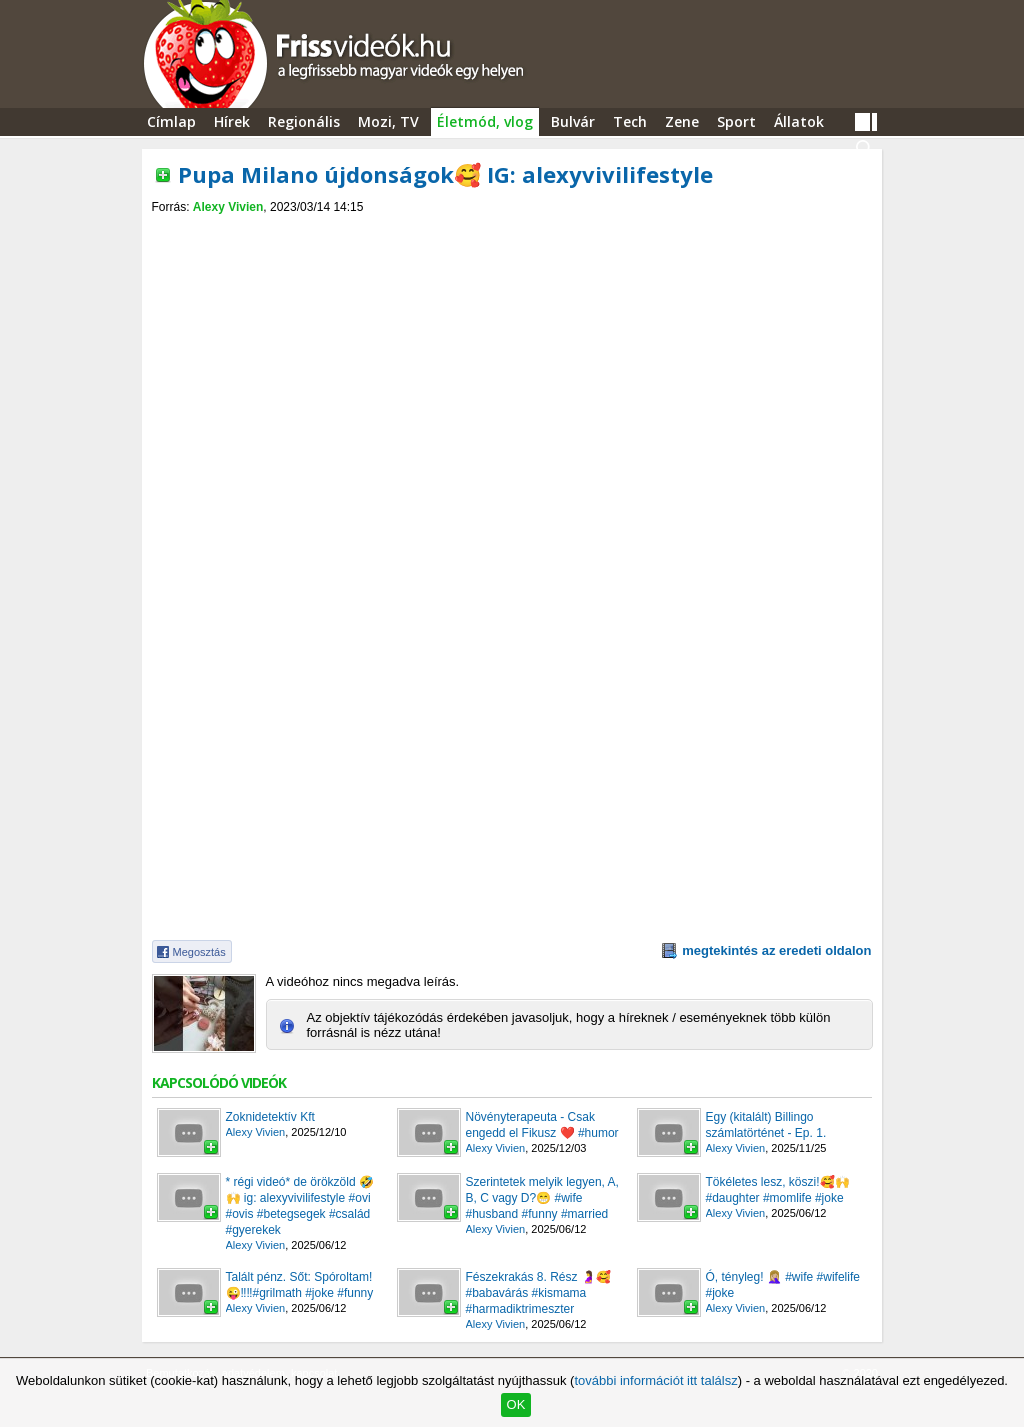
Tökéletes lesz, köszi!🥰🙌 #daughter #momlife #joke (778, 1190)
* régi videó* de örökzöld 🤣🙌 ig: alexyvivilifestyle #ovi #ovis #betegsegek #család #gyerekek (300, 1206)
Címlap (171, 121)
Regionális (304, 121)
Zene (682, 121)
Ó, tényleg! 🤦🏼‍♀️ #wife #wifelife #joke (783, 1285)
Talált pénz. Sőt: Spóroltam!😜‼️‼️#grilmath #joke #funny (300, 1285)
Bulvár (573, 121)
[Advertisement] (512, 231)
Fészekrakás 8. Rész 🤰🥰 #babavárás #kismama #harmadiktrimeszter (538, 1293)
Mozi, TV (388, 121)
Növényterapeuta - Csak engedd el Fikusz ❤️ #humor (542, 1125)
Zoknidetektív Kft (270, 1117)
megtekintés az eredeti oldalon (776, 950)
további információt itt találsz (655, 1380)
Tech (630, 121)
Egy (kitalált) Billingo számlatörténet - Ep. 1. (766, 1125)
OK (516, 1404)
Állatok (799, 121)
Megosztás (199, 952)
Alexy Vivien (228, 207)
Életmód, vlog (485, 121)
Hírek (232, 121)
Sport (736, 121)
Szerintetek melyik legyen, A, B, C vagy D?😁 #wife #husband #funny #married (542, 1198)
